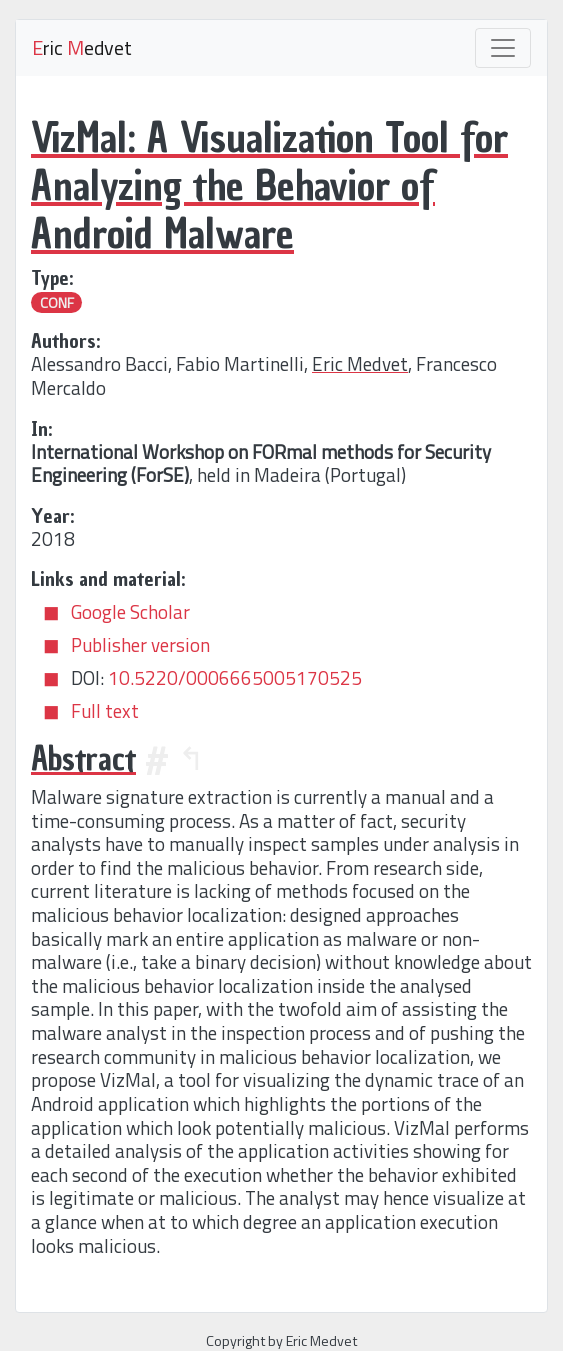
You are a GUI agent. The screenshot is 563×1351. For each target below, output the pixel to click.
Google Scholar (130, 612)
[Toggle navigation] (503, 48)
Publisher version (140, 645)
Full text (105, 711)
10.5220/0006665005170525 (235, 678)
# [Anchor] (157, 759)
